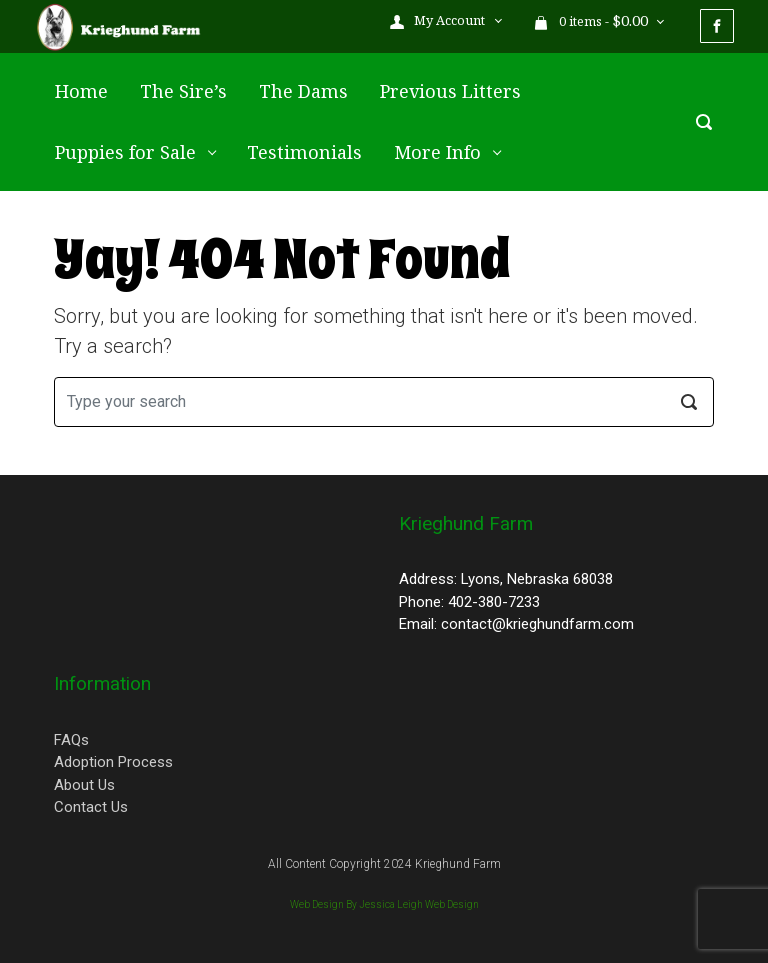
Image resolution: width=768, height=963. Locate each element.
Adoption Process (113, 762)
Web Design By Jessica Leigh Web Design (384, 904)
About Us (84, 785)
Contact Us (91, 807)
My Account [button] (439, 20)
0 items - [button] (592, 20)
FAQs (71, 740)
